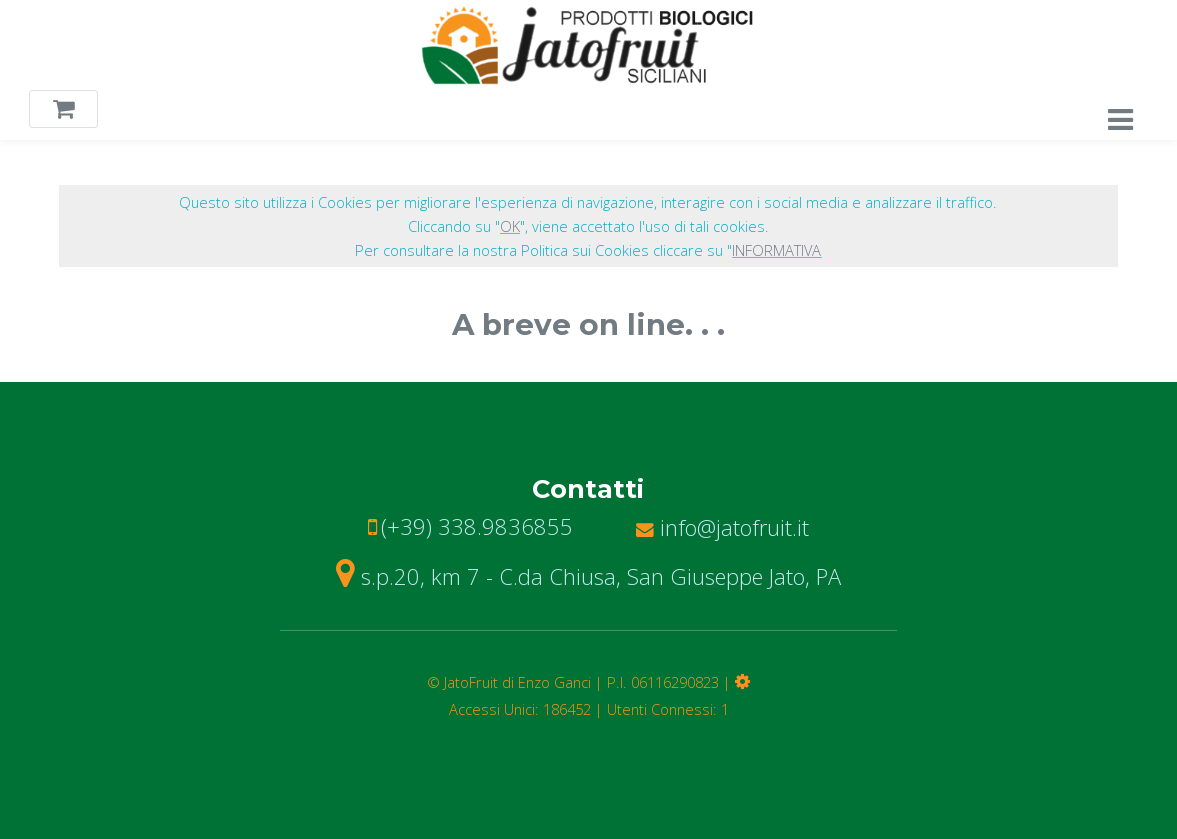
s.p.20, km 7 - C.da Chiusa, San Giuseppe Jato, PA (588, 576)
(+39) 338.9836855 (477, 526)
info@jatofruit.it (722, 527)
